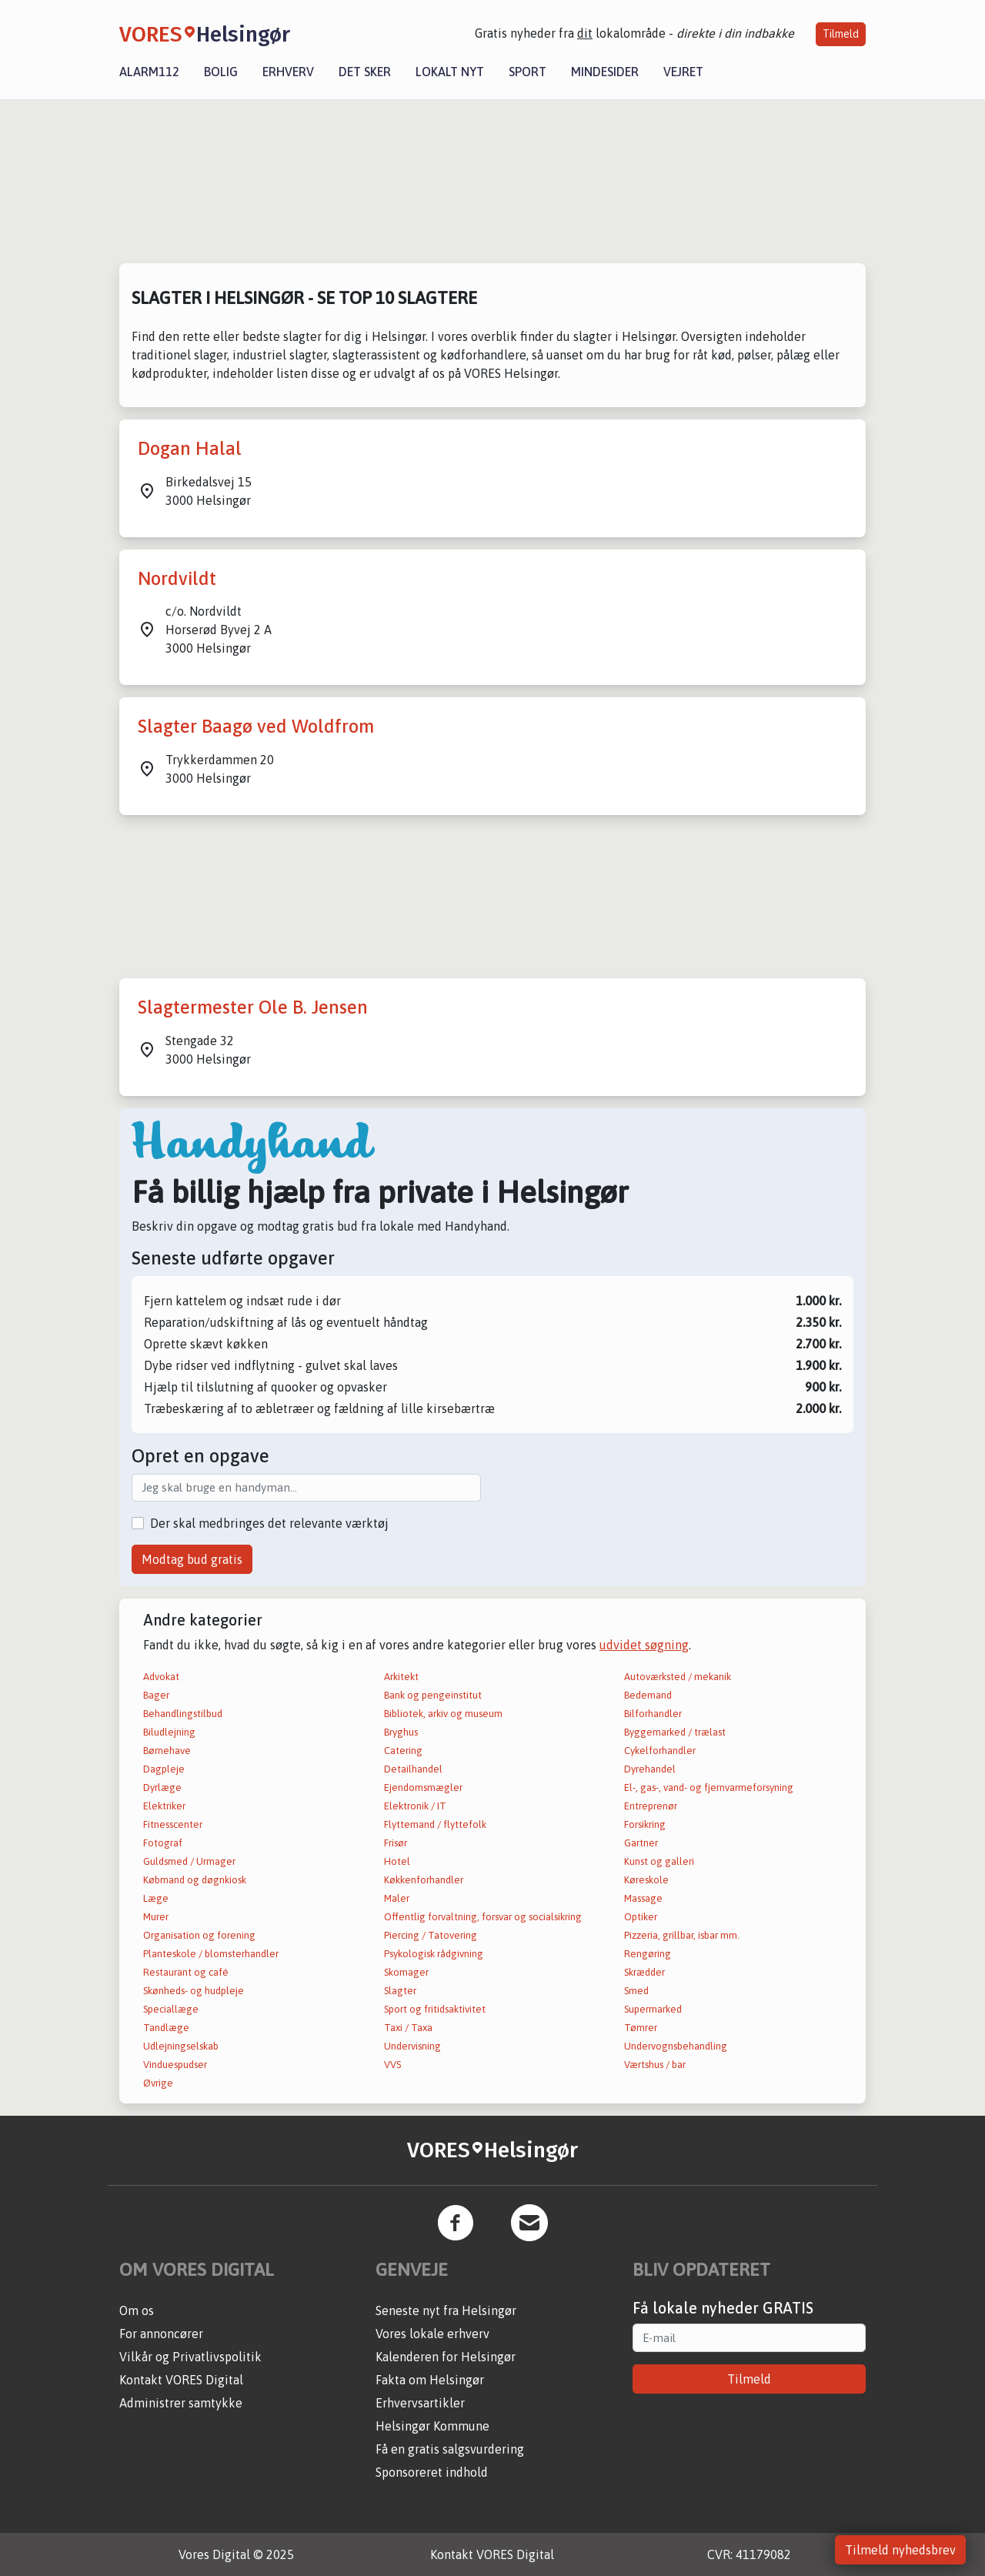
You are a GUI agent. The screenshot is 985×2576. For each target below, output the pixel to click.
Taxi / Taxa (408, 2027)
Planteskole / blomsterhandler (211, 1954)
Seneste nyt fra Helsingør (446, 2310)
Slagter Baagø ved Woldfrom (256, 726)
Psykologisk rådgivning (433, 1954)
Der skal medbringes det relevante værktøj (269, 1523)
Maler (396, 1898)
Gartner (641, 1843)
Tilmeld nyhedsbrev (900, 2550)
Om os (136, 2310)
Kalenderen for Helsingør (446, 2357)
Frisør (395, 1843)
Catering (403, 1750)
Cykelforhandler (660, 1750)
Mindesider (605, 72)
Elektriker (164, 1806)
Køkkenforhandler (423, 1880)
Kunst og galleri (659, 1861)
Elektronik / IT (415, 1806)
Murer (156, 1917)
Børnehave (167, 1750)
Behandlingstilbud (182, 1713)
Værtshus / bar (655, 2064)
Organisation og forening (199, 1935)
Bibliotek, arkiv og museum (443, 1713)
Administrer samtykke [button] (180, 2403)
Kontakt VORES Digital (181, 2380)
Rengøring (647, 1954)
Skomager (406, 1972)
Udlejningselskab (181, 2046)
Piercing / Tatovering (430, 1935)
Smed (636, 1990)
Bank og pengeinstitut (433, 1695)
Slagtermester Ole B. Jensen (253, 1007)
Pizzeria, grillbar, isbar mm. (682, 1935)
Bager (156, 1695)
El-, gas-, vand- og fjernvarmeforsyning (708, 1787)
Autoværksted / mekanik (677, 1676)
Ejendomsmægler (423, 1787)
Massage (643, 1898)
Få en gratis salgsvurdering (450, 2449)
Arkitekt (401, 1676)
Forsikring (645, 1824)
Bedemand (648, 1695)
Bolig (221, 72)
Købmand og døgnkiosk (194, 1880)
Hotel (397, 1861)
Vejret (683, 72)
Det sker (365, 72)
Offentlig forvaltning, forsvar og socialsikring (483, 1917)
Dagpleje (164, 1769)
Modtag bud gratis (192, 1559)
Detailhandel (413, 1769)
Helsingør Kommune (432, 2426)
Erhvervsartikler (420, 2403)
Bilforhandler (653, 1713)
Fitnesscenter (172, 1824)
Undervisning (412, 2046)
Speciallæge (171, 2009)
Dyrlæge (162, 1787)
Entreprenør (650, 1806)
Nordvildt (177, 578)
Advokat (161, 1676)
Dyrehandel (650, 1769)
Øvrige (158, 2083)
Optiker (640, 1917)
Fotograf (162, 1843)
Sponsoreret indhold (432, 2472)
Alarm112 (149, 72)
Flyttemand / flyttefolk (435, 1824)
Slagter (400, 1990)
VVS (392, 2064)
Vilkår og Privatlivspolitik (190, 2357)
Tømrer (640, 2027)
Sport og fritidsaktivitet (435, 2009)
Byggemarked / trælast (675, 1732)
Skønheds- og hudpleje (193, 1990)
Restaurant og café (186, 1972)
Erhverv (288, 72)
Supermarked (653, 2009)
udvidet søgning (644, 1645)
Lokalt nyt (450, 72)
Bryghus (401, 1732)
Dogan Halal (190, 448)
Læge (156, 1898)
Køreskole (646, 1880)
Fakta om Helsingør (430, 2380)
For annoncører (161, 2333)
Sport (527, 72)
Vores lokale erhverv (432, 2333)
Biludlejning (169, 1732)
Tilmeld (841, 34)
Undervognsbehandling (675, 2046)
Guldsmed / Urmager (189, 1861)
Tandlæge (166, 2027)
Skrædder (644, 1972)
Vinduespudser (175, 2064)
